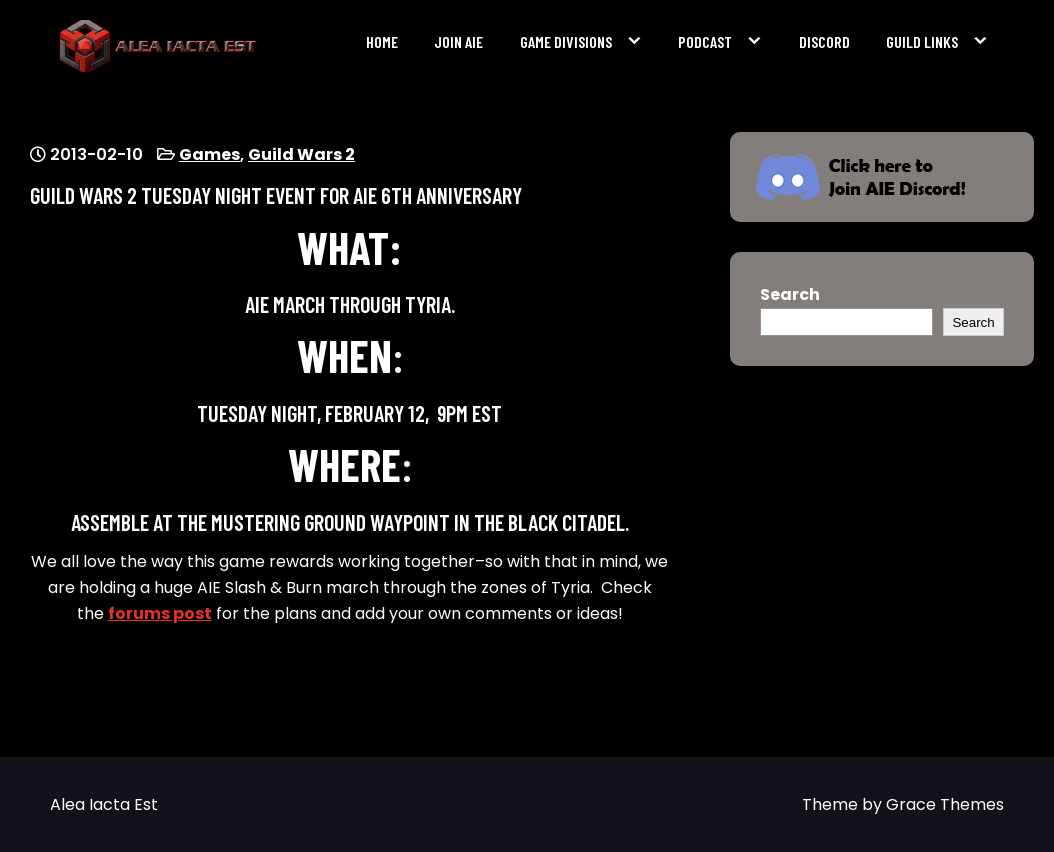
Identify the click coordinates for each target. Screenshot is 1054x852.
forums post (160, 613)
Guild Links (922, 41)
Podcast (705, 41)
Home (382, 41)
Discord (824, 41)
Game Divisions (566, 41)
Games (209, 154)
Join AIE (458, 41)
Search (790, 294)
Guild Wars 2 (301, 154)
